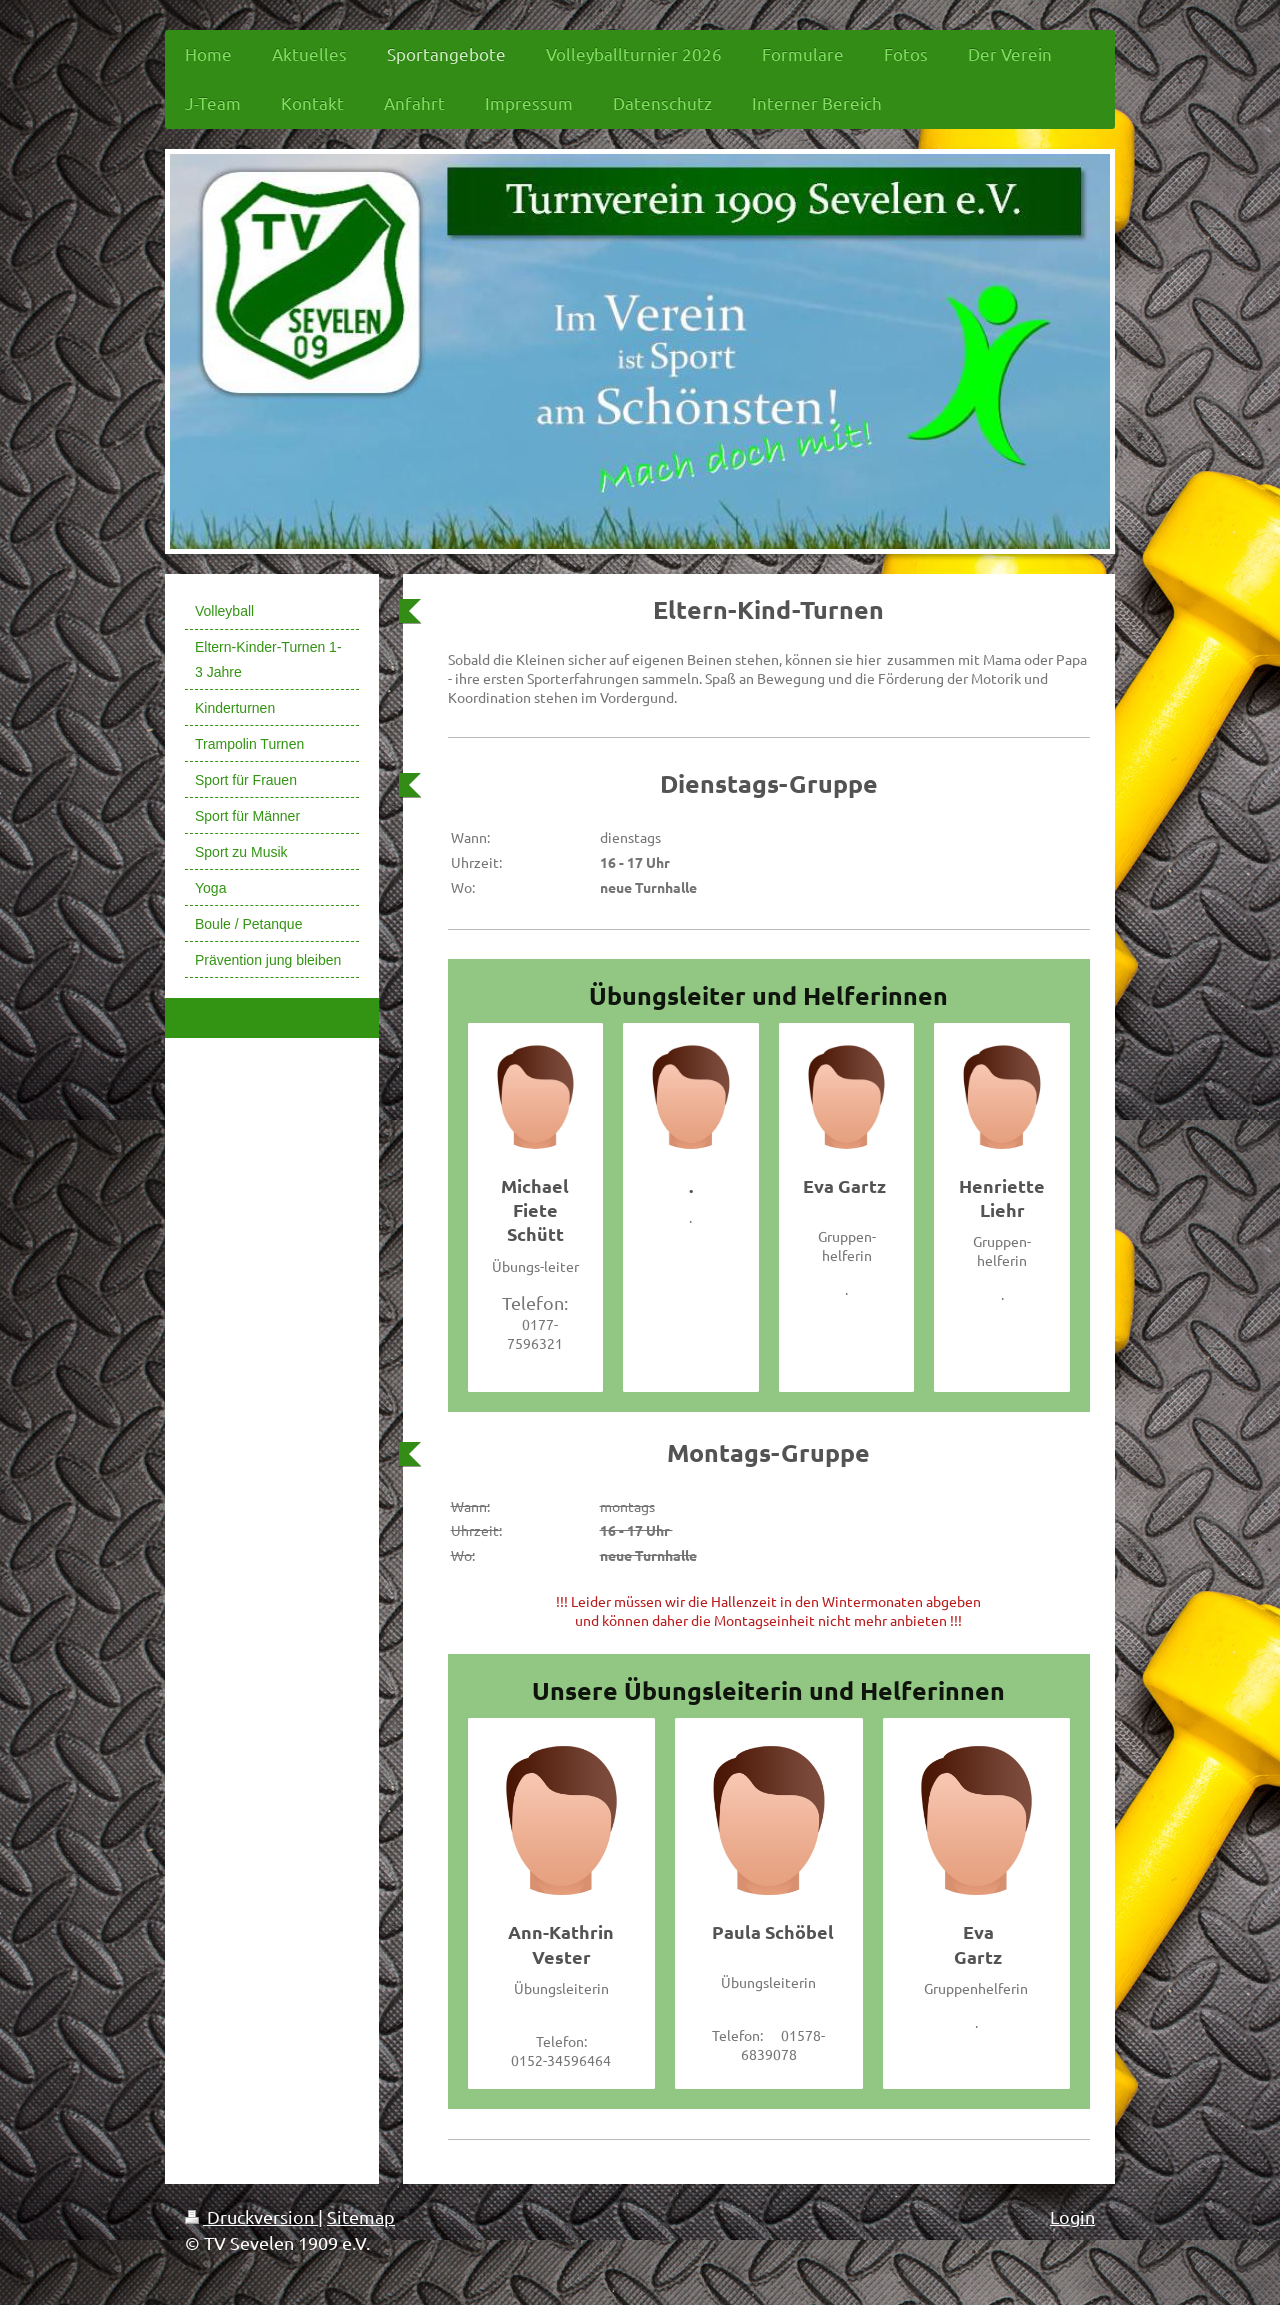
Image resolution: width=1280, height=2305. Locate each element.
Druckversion (251, 2216)
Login (1072, 2216)
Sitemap (361, 2216)
